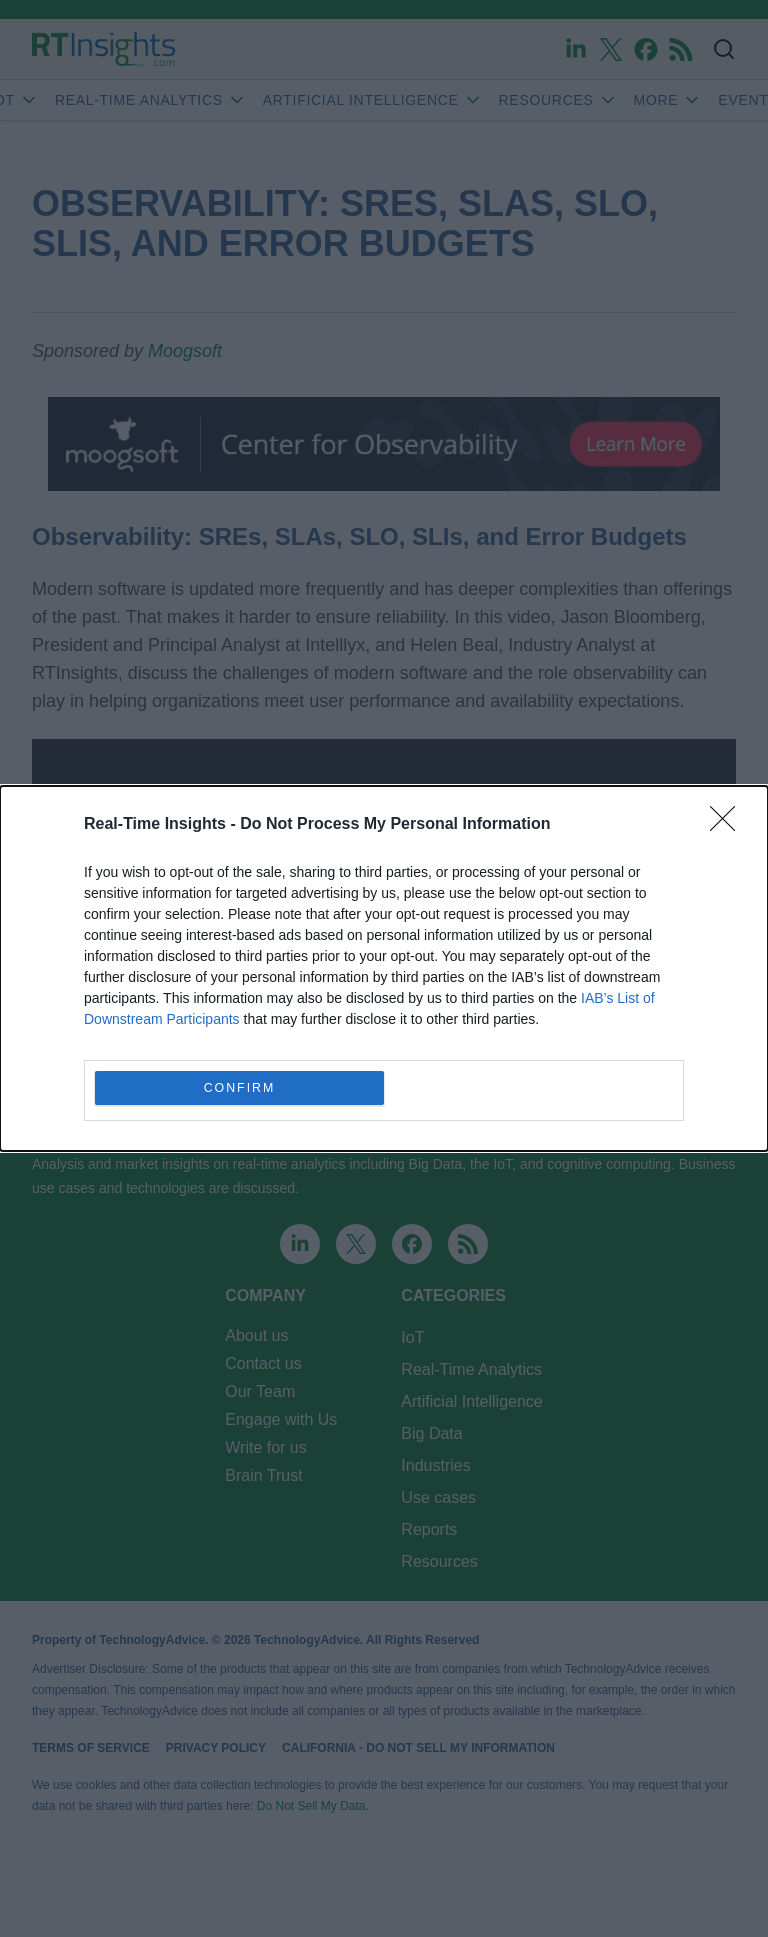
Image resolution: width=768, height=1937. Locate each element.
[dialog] (384, 968)
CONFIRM (239, 1088)
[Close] (729, 825)
